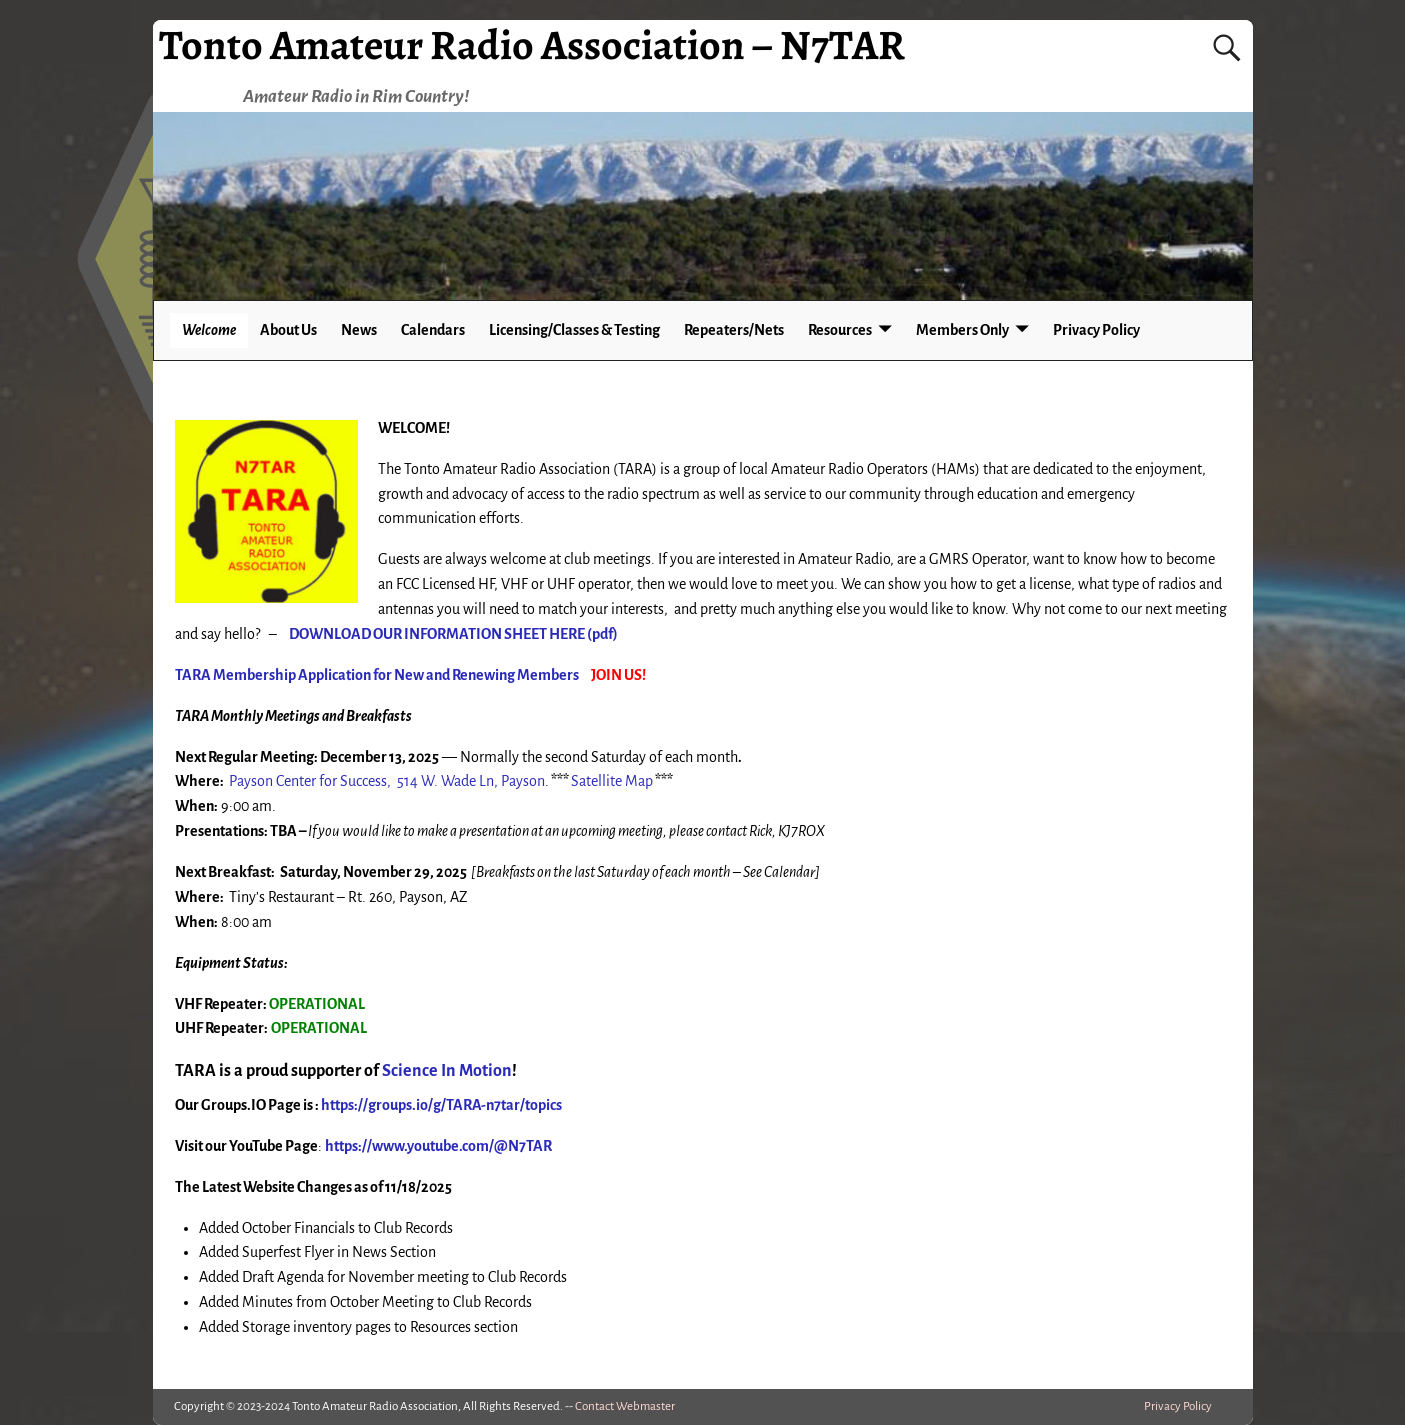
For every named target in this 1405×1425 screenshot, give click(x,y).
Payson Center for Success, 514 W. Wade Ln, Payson (387, 781)
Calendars (433, 330)
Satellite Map (612, 781)
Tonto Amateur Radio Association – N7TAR (532, 44)
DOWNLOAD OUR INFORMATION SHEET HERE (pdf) (453, 634)
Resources (840, 330)
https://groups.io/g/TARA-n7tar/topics (441, 1105)
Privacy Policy (1096, 330)
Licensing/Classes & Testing (574, 330)
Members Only (962, 330)
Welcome (209, 330)
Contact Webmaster (625, 1406)
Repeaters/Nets (734, 330)
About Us (288, 330)
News (359, 330)
